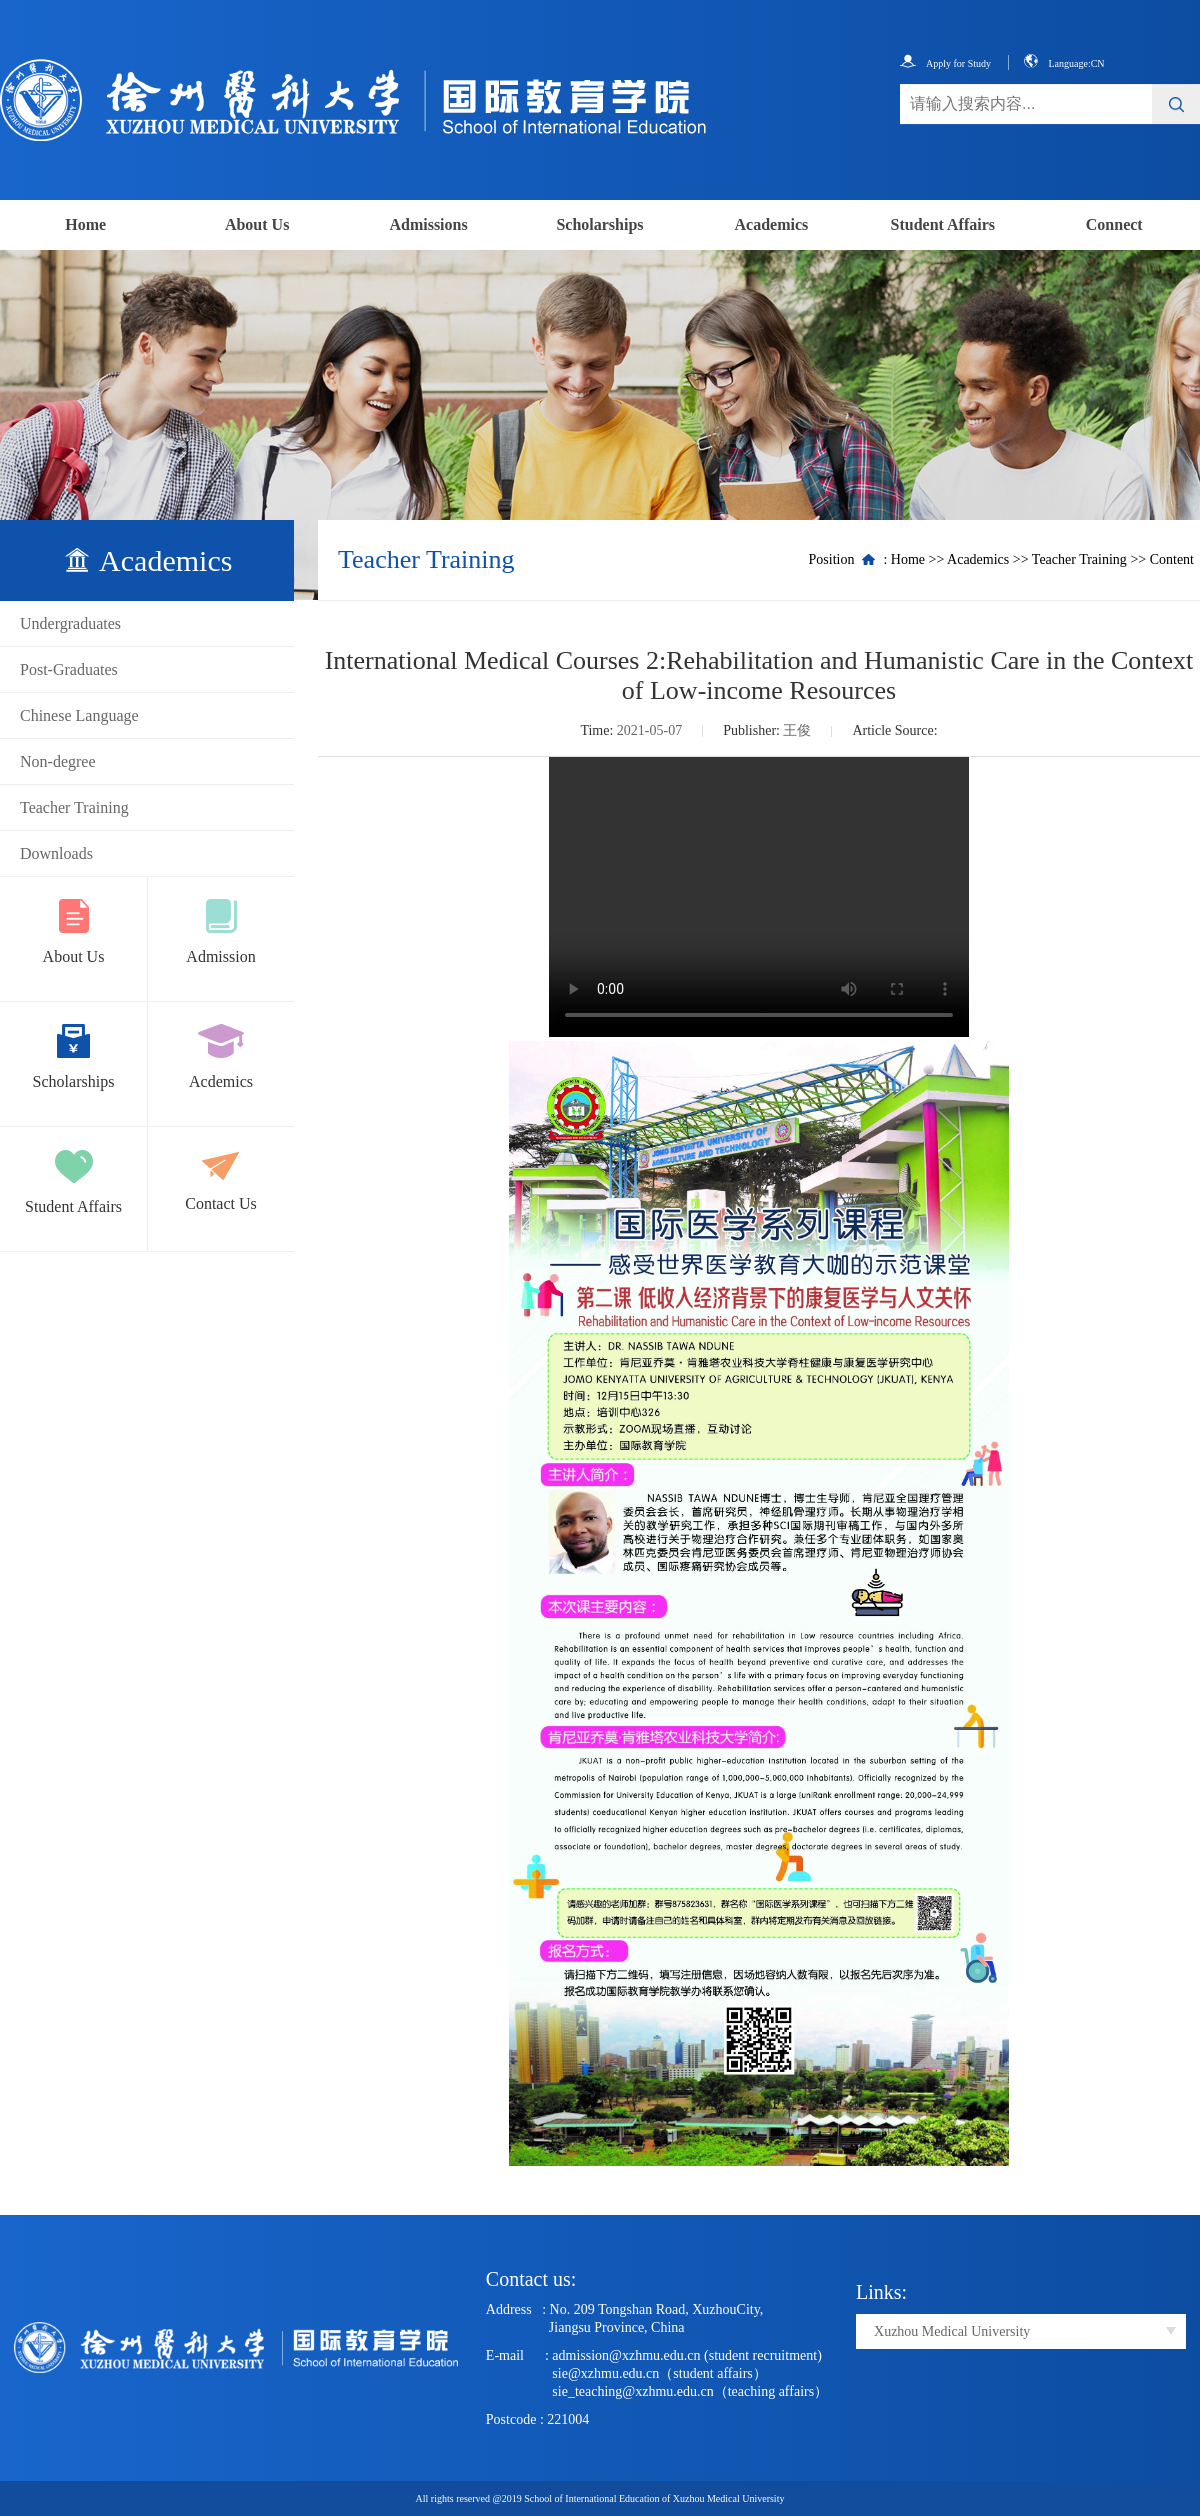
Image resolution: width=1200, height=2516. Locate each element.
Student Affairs (943, 224)
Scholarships (599, 224)
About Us (257, 224)
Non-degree (58, 761)
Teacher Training (74, 807)
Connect (1114, 224)
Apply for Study (945, 63)
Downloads (56, 853)
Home (85, 224)
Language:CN (1064, 63)
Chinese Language (79, 715)
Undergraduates (70, 623)
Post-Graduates (69, 669)
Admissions (428, 224)
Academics (772, 224)
